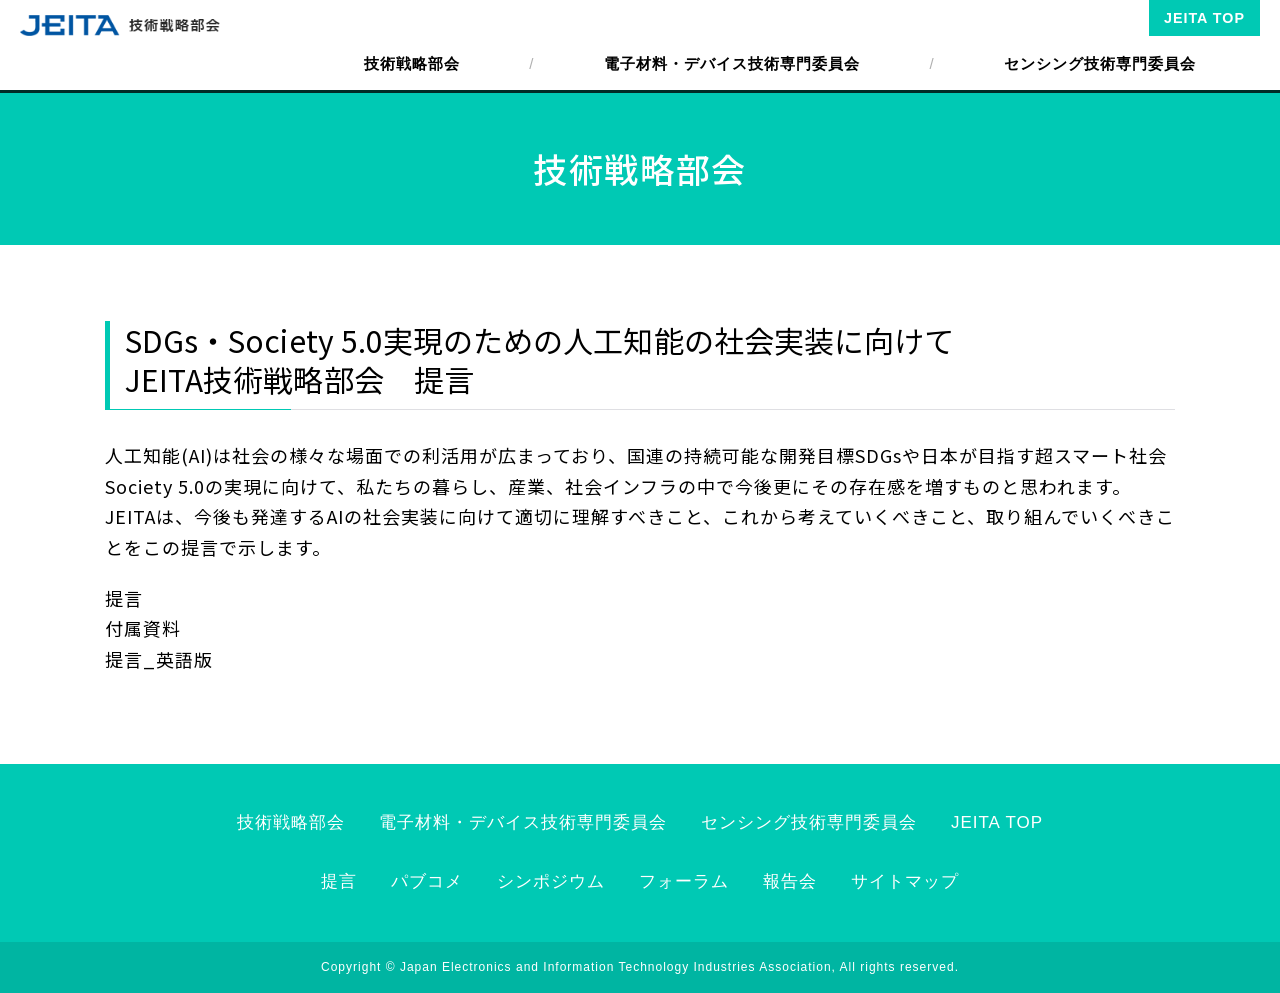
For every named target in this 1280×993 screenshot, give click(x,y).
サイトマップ (905, 881)
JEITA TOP (1204, 18)
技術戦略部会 (412, 63)
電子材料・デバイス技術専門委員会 (732, 63)
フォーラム (684, 881)
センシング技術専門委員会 (1100, 63)
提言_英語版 (159, 659)
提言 (124, 598)
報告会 (790, 881)
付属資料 (143, 628)
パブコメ (427, 881)
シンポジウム (551, 881)
